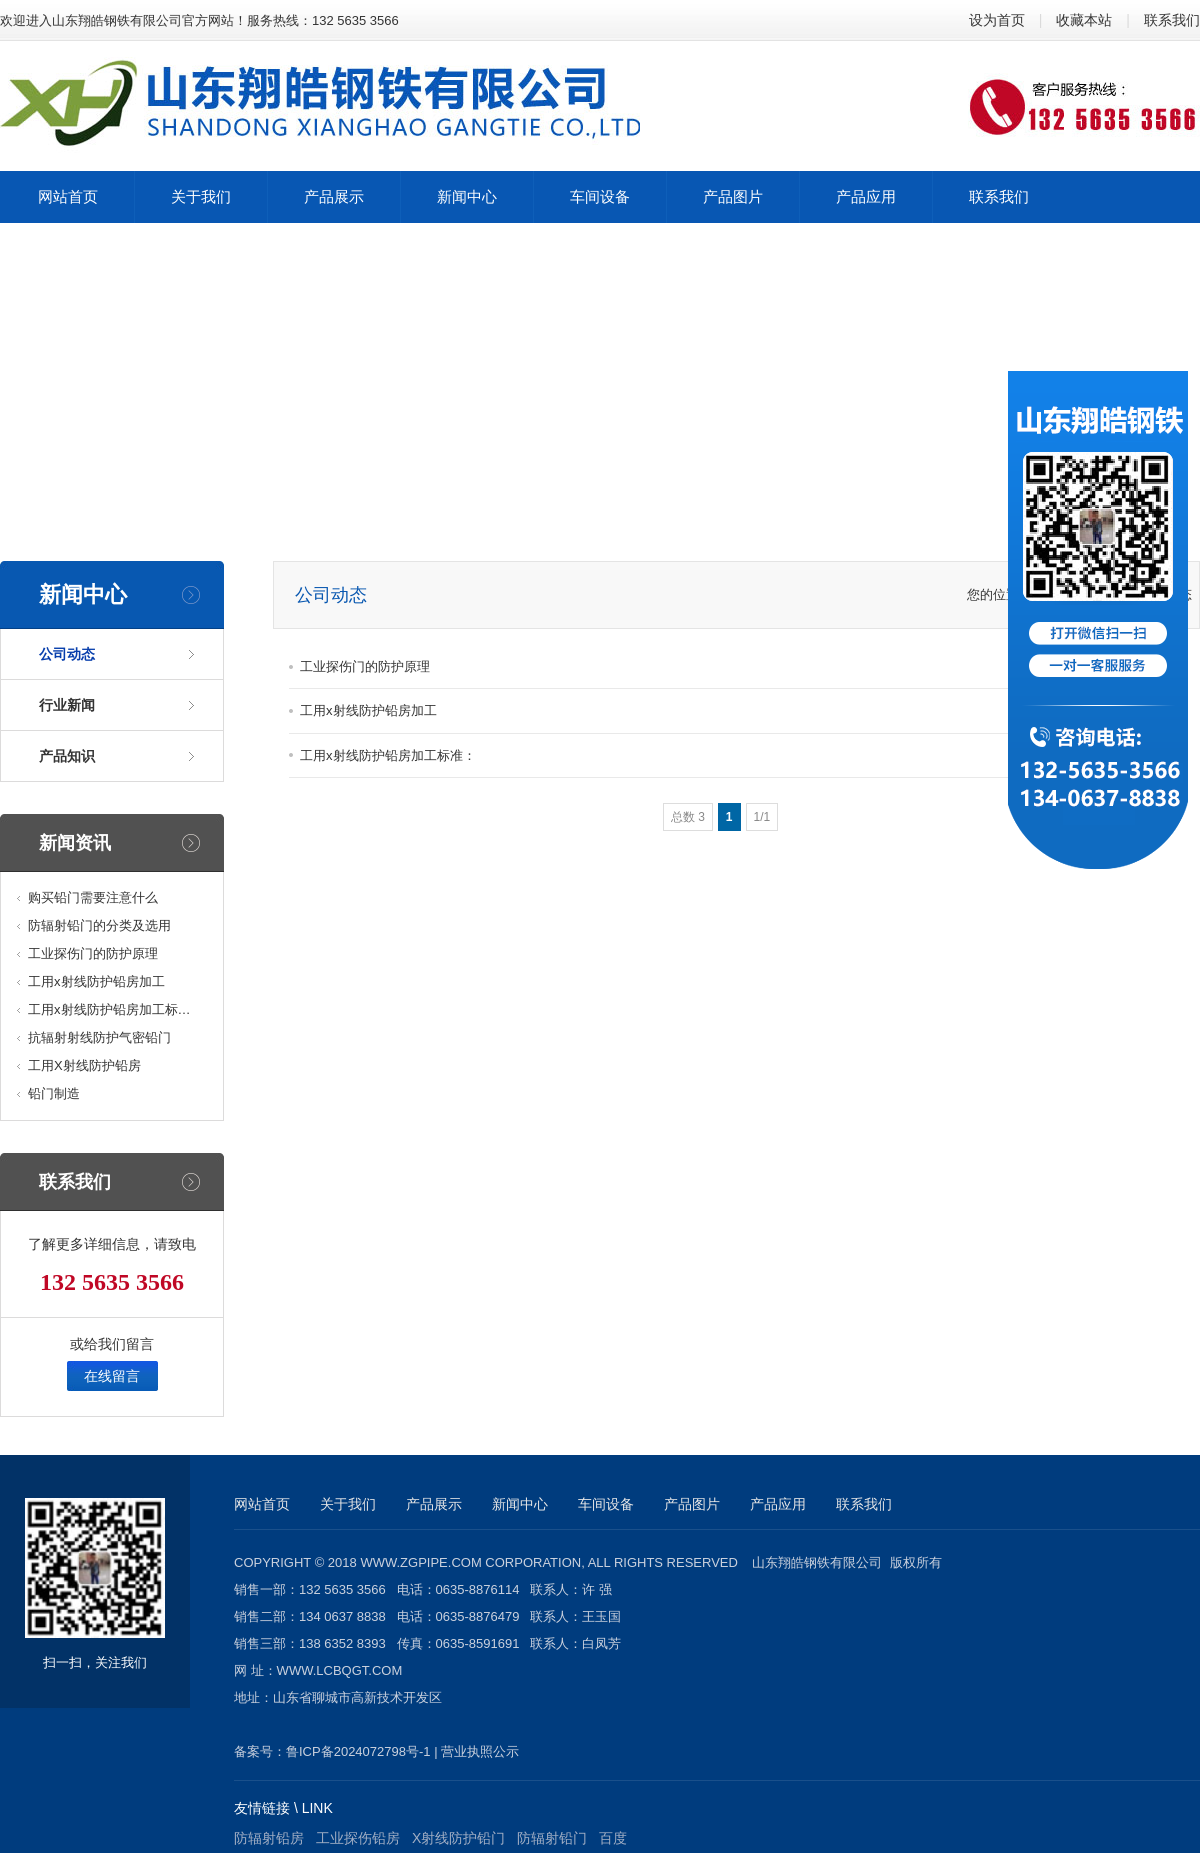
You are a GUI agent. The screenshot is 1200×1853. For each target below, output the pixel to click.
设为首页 (997, 20)
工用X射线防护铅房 (84, 1065)
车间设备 (606, 1504)
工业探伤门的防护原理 (93, 953)
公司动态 (67, 654)
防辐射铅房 (269, 1838)
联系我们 (1172, 20)
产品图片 (692, 1504)
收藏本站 (1084, 20)
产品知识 (67, 756)
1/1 (762, 817)
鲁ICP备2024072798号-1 (358, 1751)
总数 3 (688, 817)
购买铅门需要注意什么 (93, 897)
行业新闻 (67, 705)
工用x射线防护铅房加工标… (109, 1009)
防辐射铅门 (552, 1838)
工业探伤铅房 (358, 1838)
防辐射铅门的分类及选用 (99, 925)
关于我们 (348, 1504)
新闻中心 (520, 1504)
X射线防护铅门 (458, 1838)
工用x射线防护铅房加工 (96, 981)
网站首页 (262, 1504)
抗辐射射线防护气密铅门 (99, 1037)
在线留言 (112, 1376)
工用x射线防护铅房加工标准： (388, 755)
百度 (613, 1838)
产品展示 (434, 1504)
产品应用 (778, 1504)
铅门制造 (54, 1093)
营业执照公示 (480, 1751)
